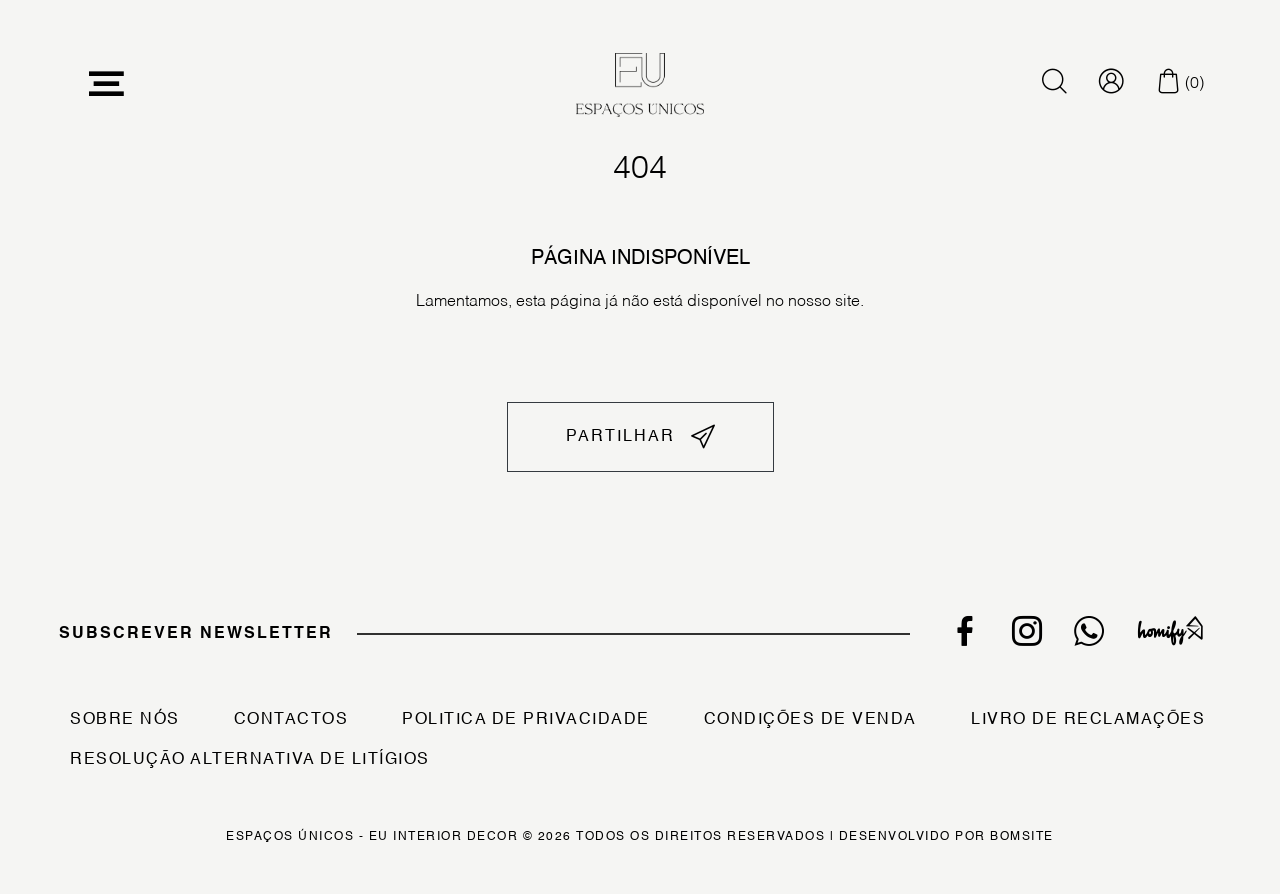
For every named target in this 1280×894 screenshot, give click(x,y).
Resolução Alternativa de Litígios (250, 760)
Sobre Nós (125, 720)
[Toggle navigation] (107, 84)
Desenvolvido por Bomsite (946, 837)
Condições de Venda (810, 720)
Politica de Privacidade (526, 720)
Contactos (291, 720)
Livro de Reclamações (1088, 720)
